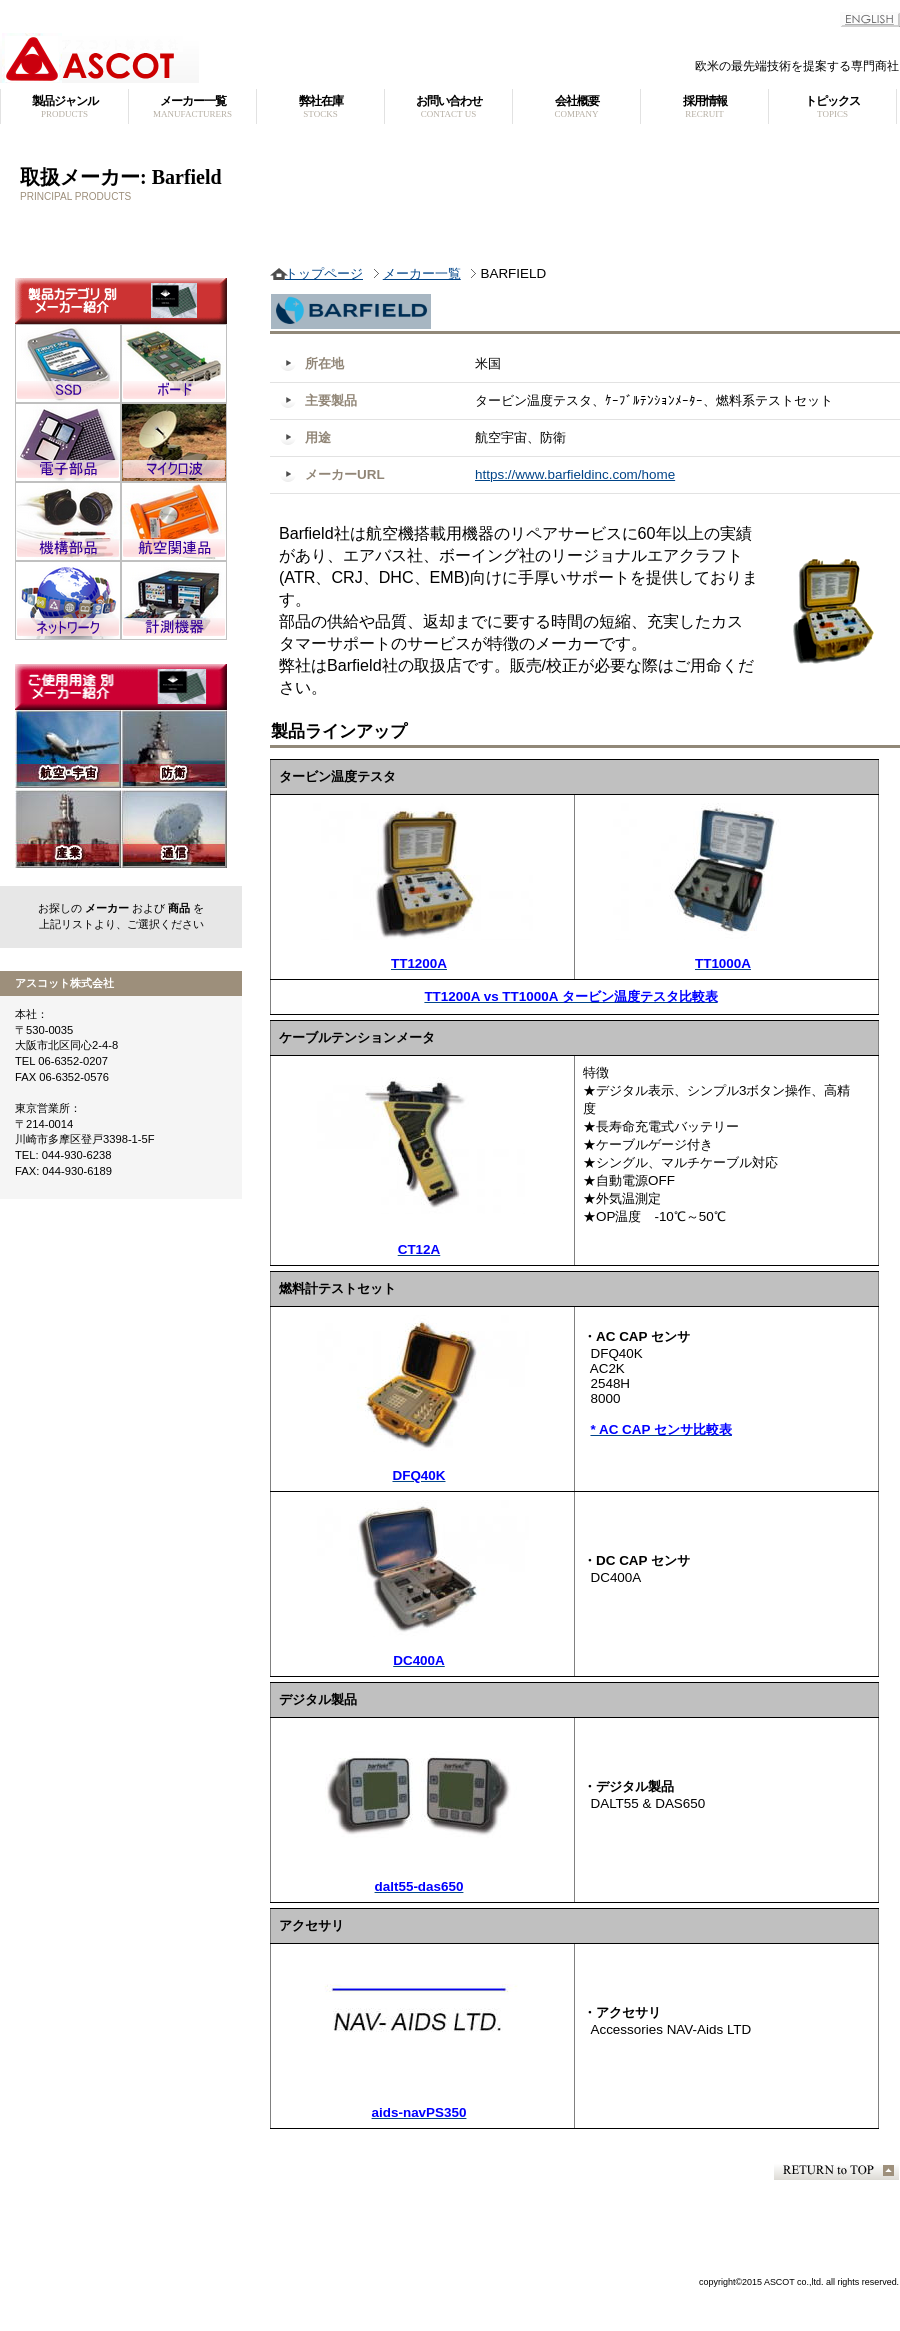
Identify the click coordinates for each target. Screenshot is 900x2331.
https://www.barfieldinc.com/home (575, 474)
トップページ (324, 273)
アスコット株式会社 (250, 58)
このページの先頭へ (836, 2170)
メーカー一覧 (422, 273)
